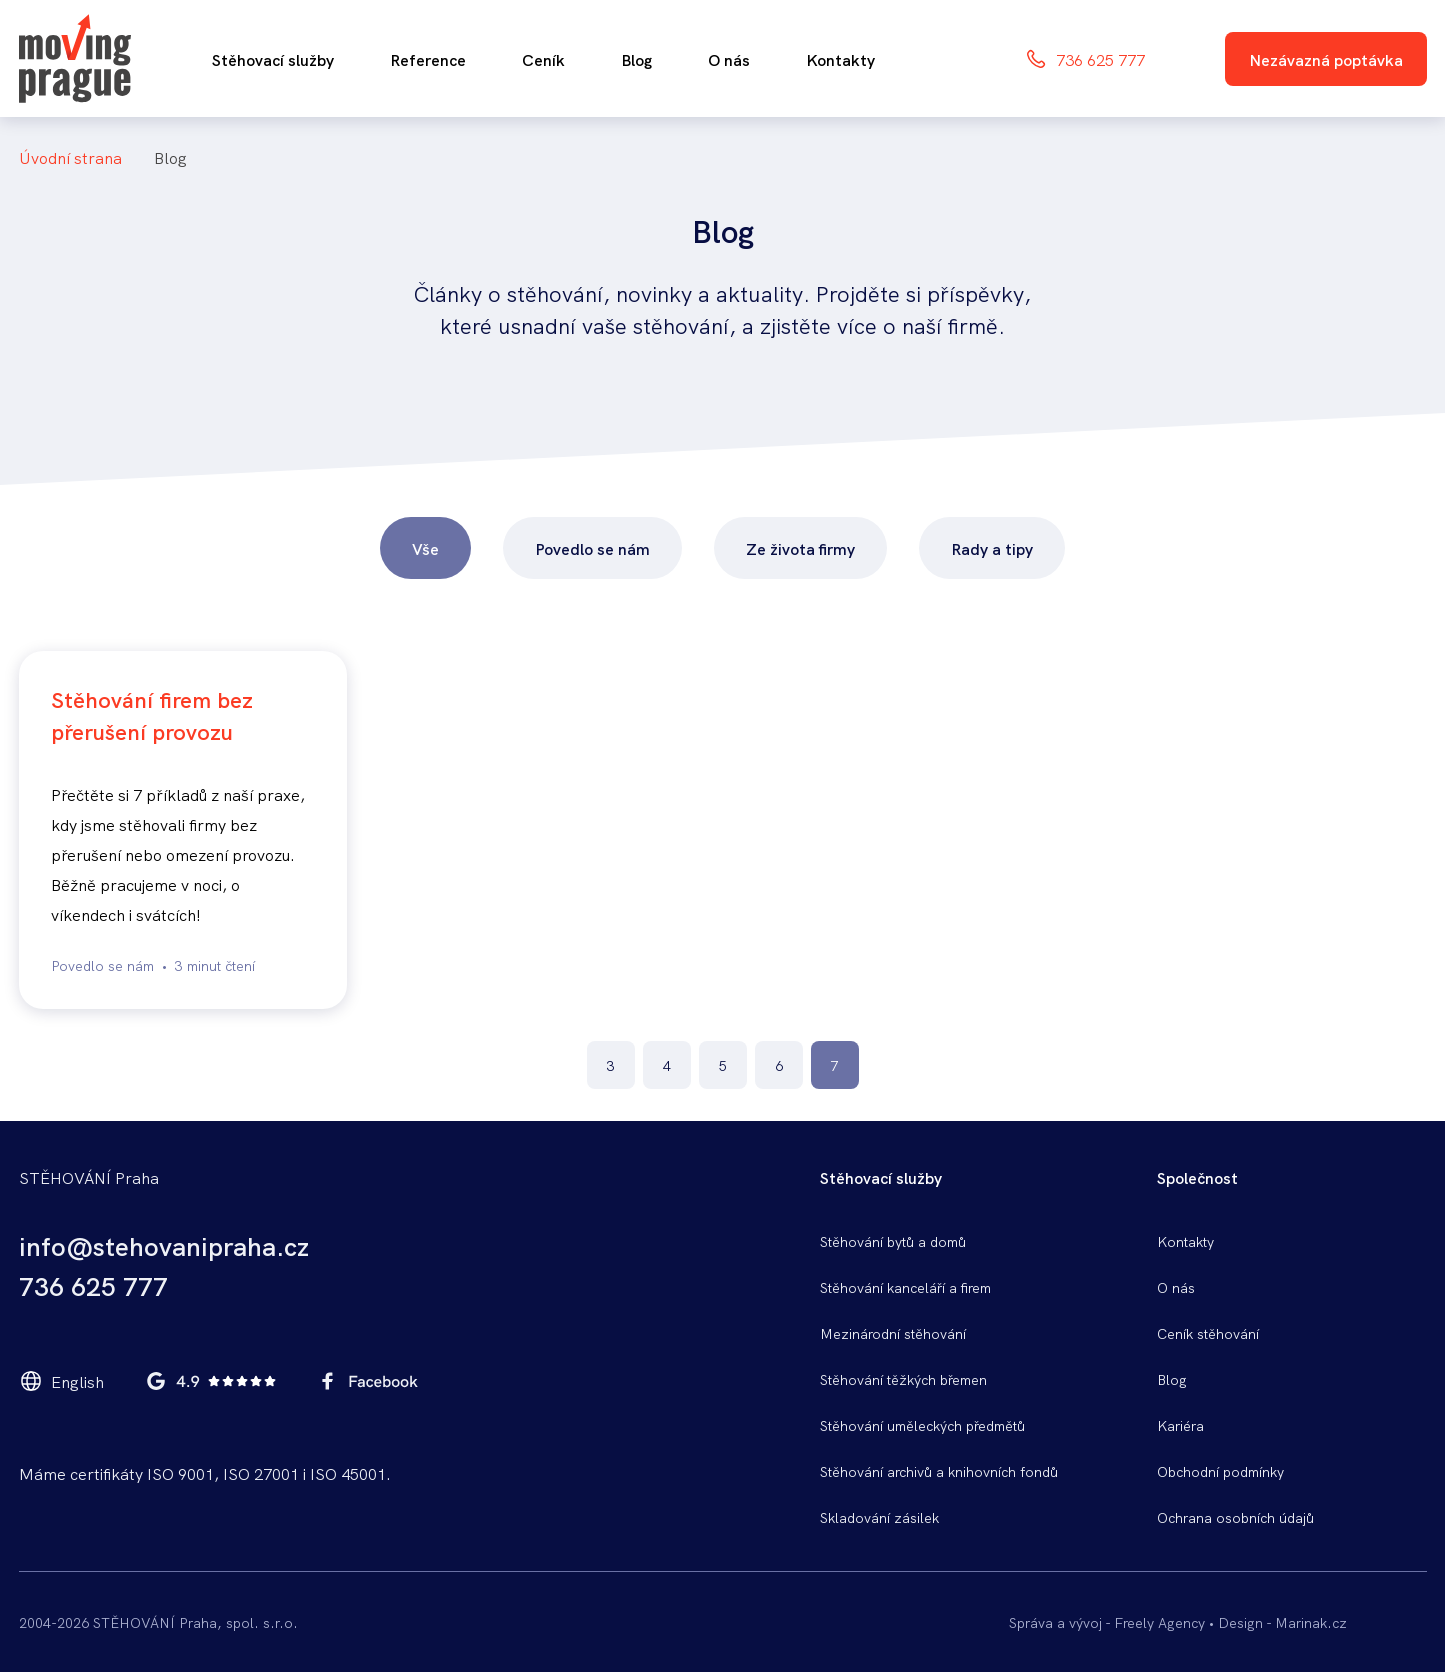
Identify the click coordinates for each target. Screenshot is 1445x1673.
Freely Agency (1159, 1622)
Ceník (543, 59)
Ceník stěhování (1208, 1333)
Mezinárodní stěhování (893, 1333)
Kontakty (840, 59)
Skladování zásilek (879, 1517)
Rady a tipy (992, 548)
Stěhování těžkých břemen (903, 1379)
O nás (729, 59)
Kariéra (1180, 1425)
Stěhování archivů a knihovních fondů (939, 1471)
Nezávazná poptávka (1326, 59)
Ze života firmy (800, 548)
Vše (425, 548)
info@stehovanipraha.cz (164, 1245)
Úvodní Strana (70, 157)
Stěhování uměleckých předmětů (922, 1425)
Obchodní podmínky (1220, 1471)
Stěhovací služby (273, 59)
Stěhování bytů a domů (893, 1241)
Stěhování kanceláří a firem (905, 1287)
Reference (428, 59)
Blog (636, 59)
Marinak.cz (1311, 1622)
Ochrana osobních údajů (1235, 1517)
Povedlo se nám (592, 548)
